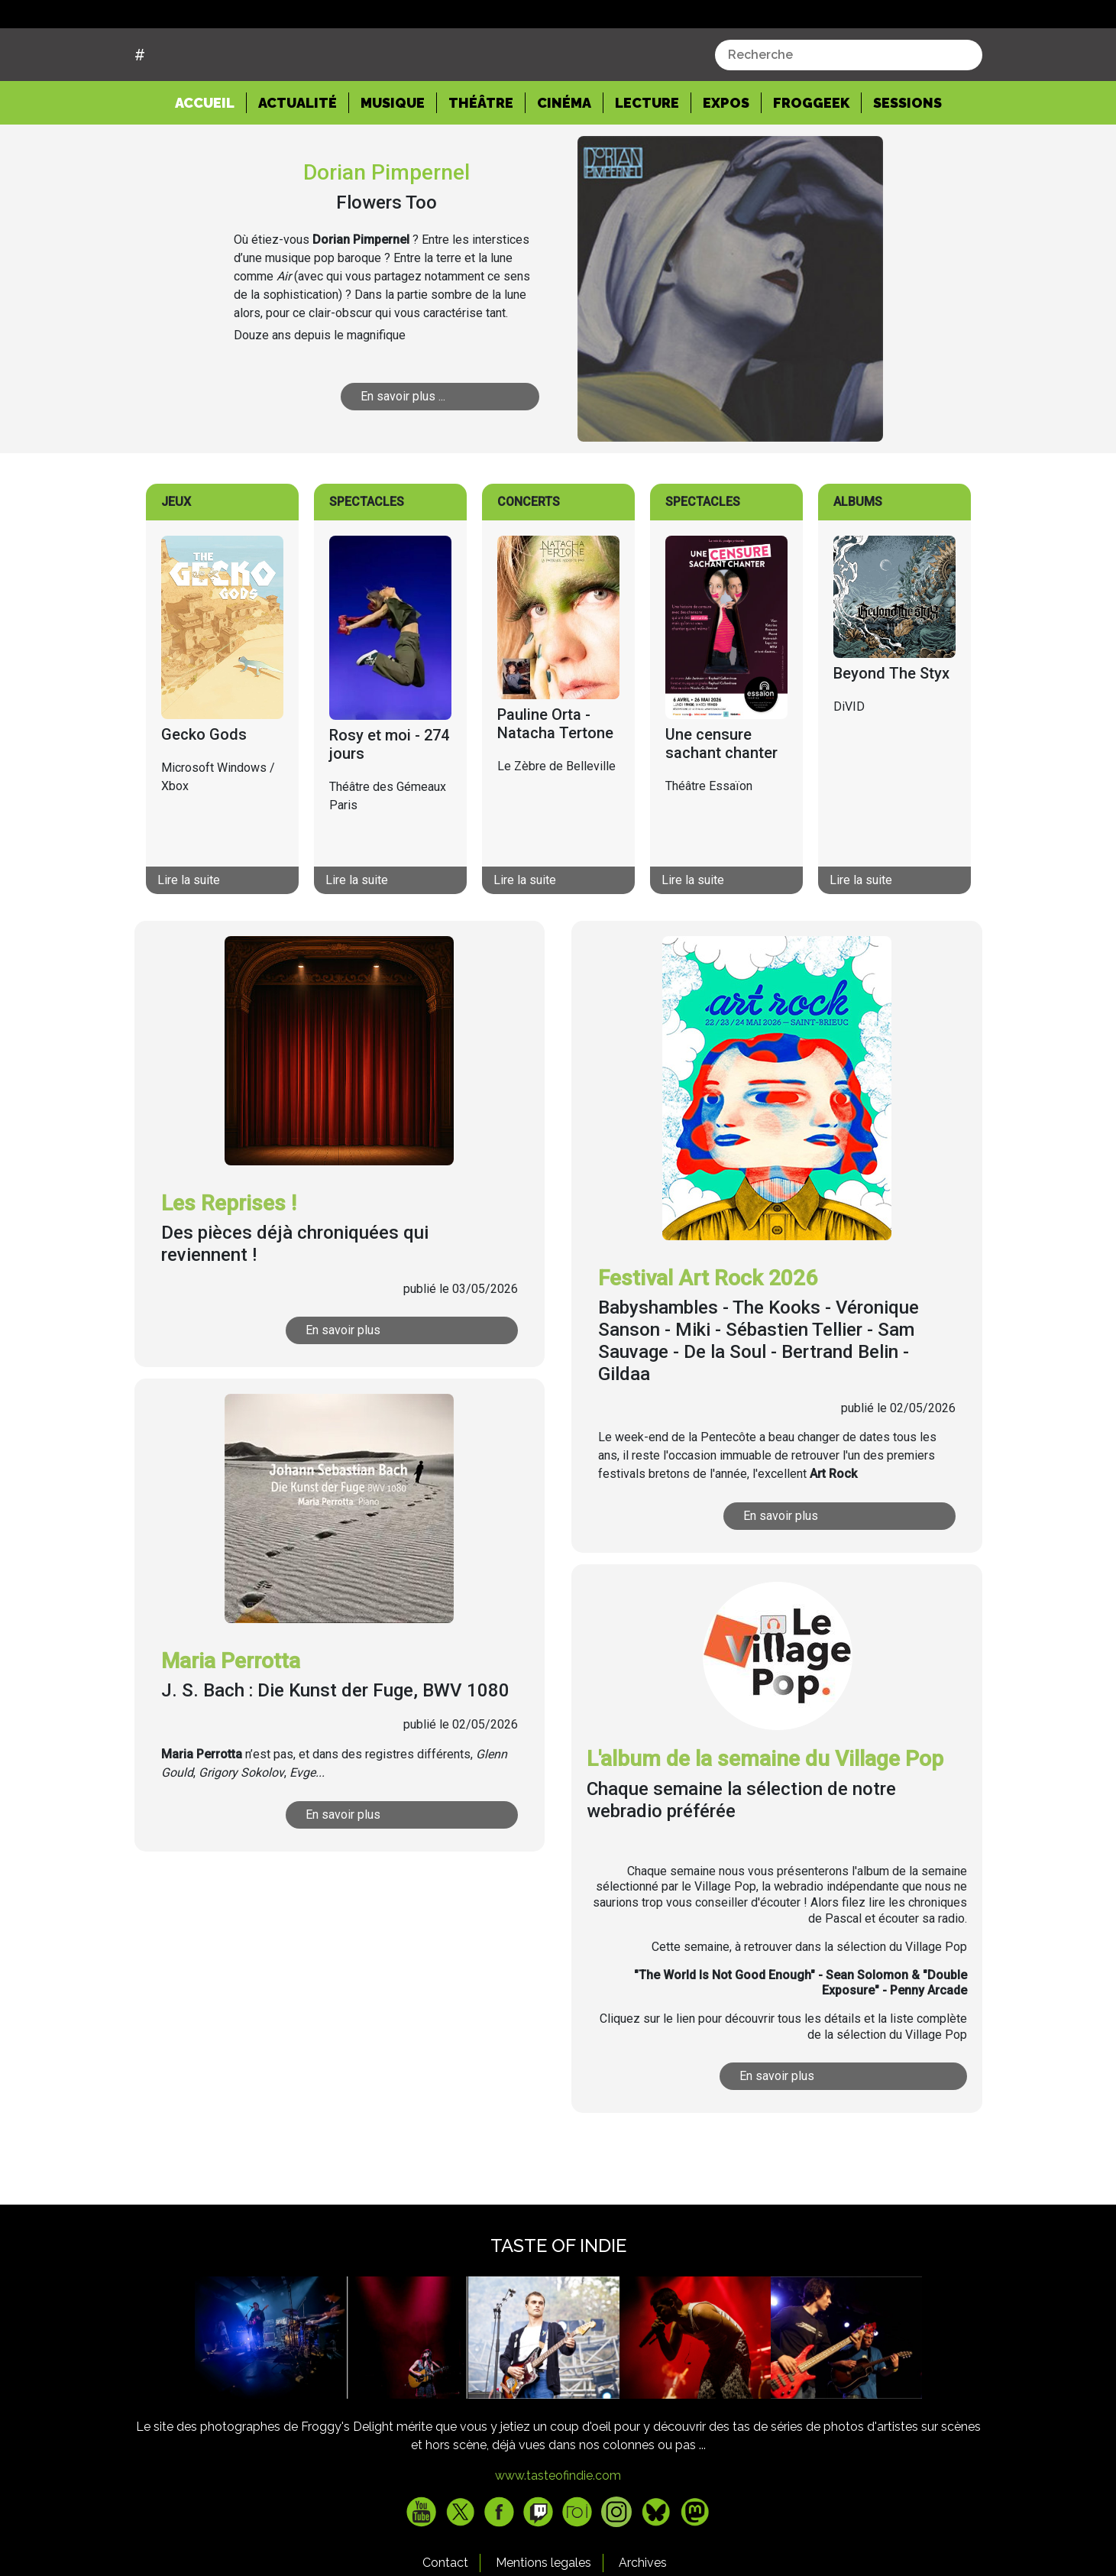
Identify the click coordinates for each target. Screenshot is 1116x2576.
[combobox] (848, 112)
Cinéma (564, 161)
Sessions (907, 161)
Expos (726, 161)
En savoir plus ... (403, 454)
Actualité (297, 161)
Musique (393, 161)
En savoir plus (343, 1388)
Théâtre (480, 161)
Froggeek (811, 161)
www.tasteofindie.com (558, 2533)
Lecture (647, 161)
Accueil (211, 160)
